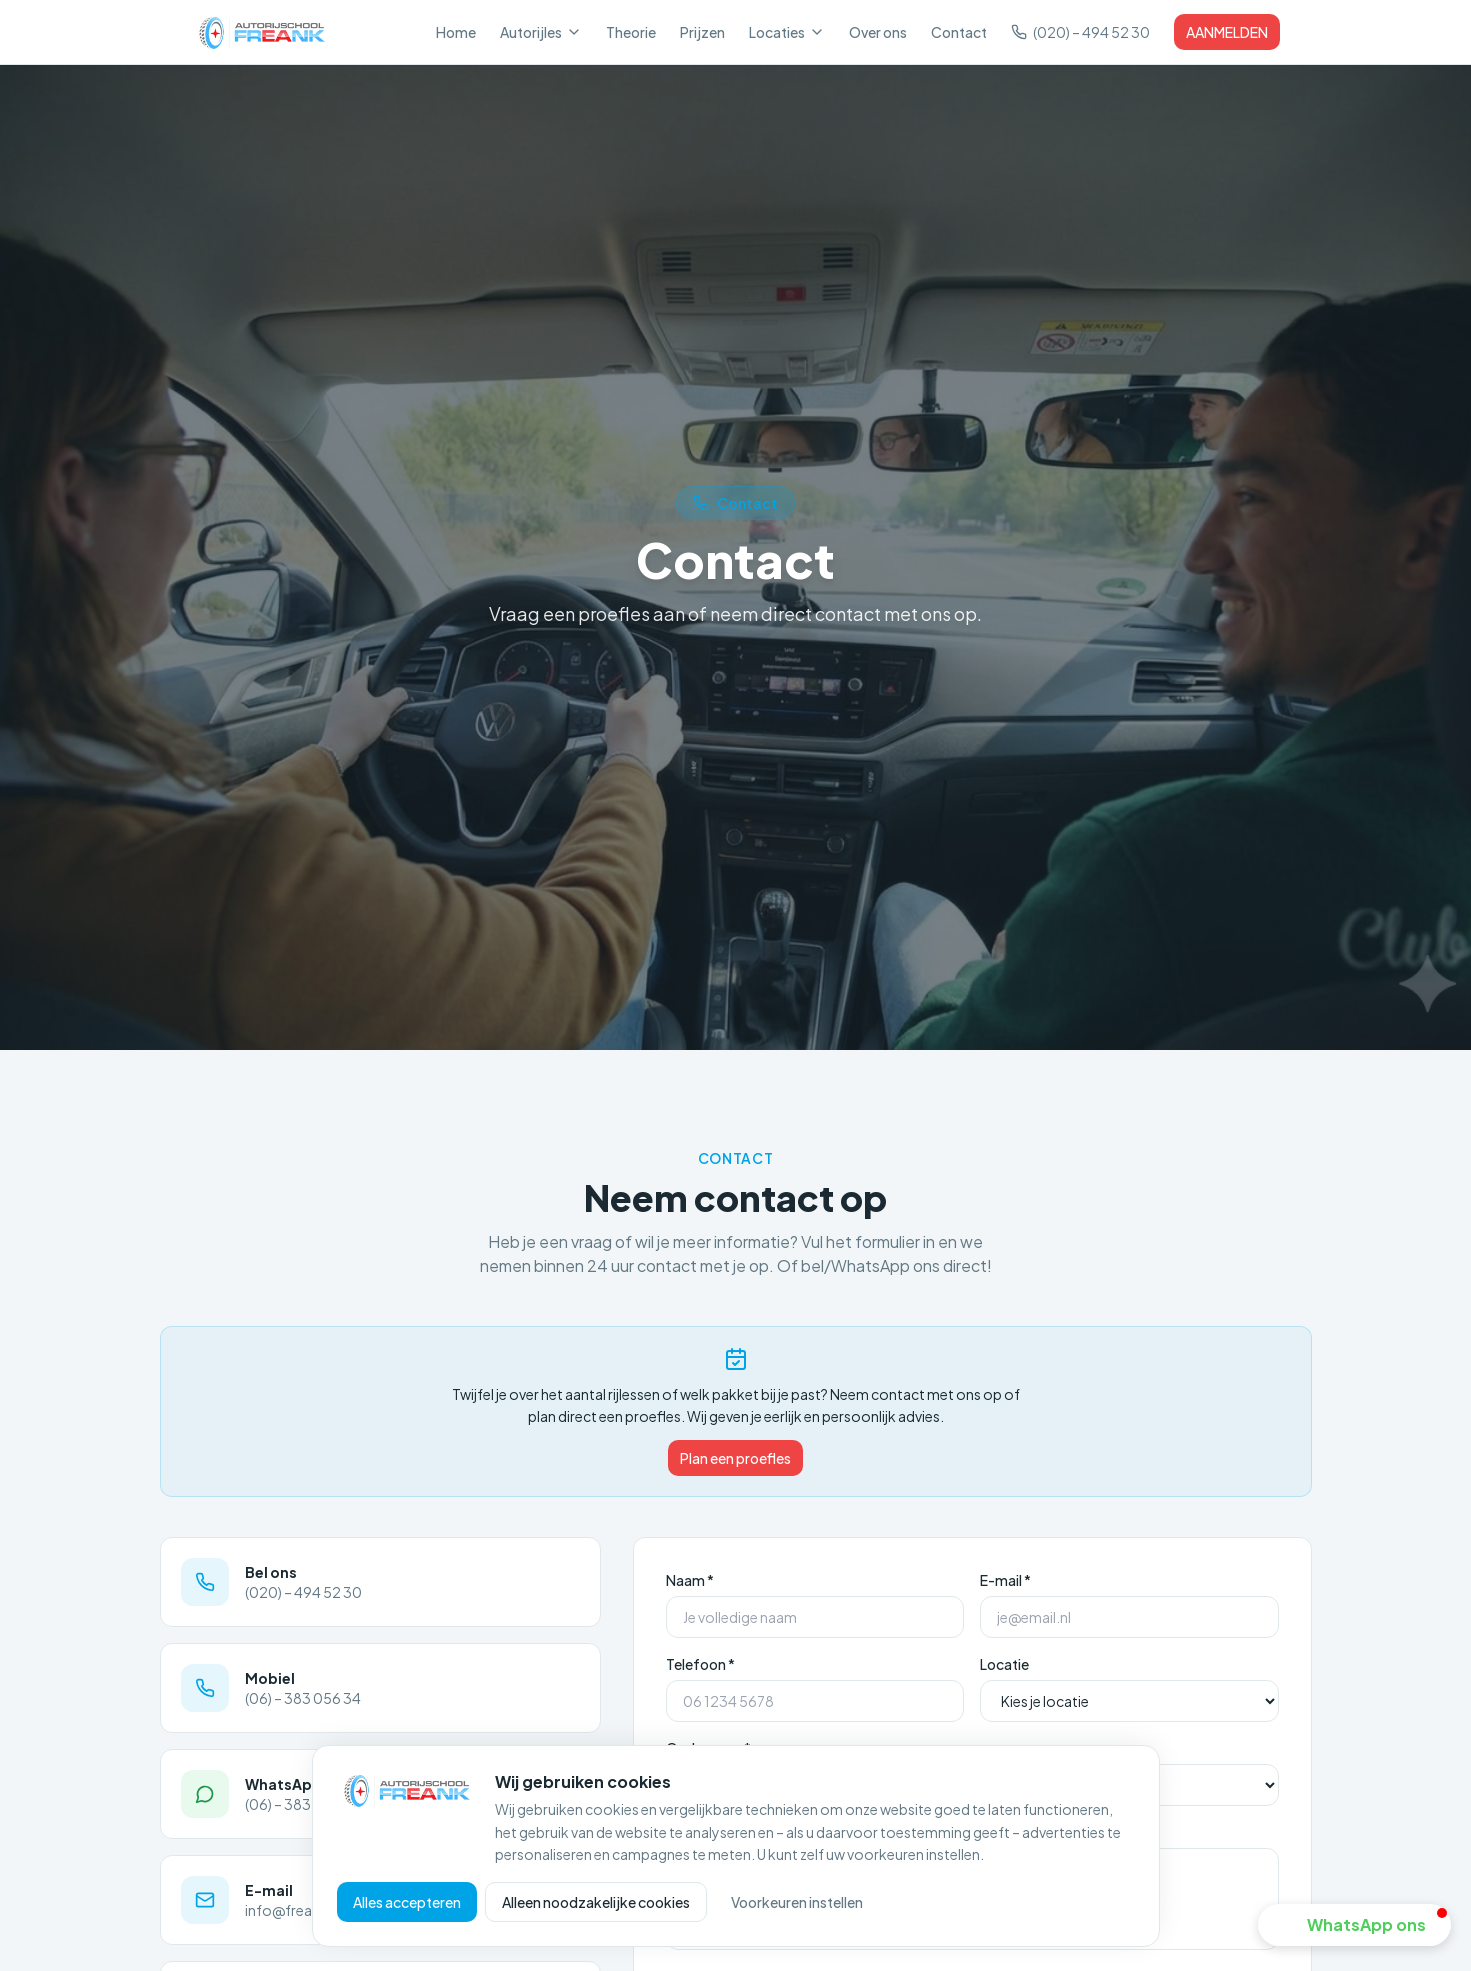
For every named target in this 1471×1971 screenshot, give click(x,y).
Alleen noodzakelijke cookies (596, 1902)
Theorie (631, 32)
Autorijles (541, 32)
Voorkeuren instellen (797, 1902)
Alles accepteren (407, 1902)
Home (456, 32)
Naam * (690, 1580)
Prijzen (702, 32)
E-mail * (1005, 1580)
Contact (959, 32)
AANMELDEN (1227, 32)
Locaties (787, 32)
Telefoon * (700, 1664)
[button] (1354, 1925)
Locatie (1004, 1664)
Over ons (878, 32)
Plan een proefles (735, 1458)
